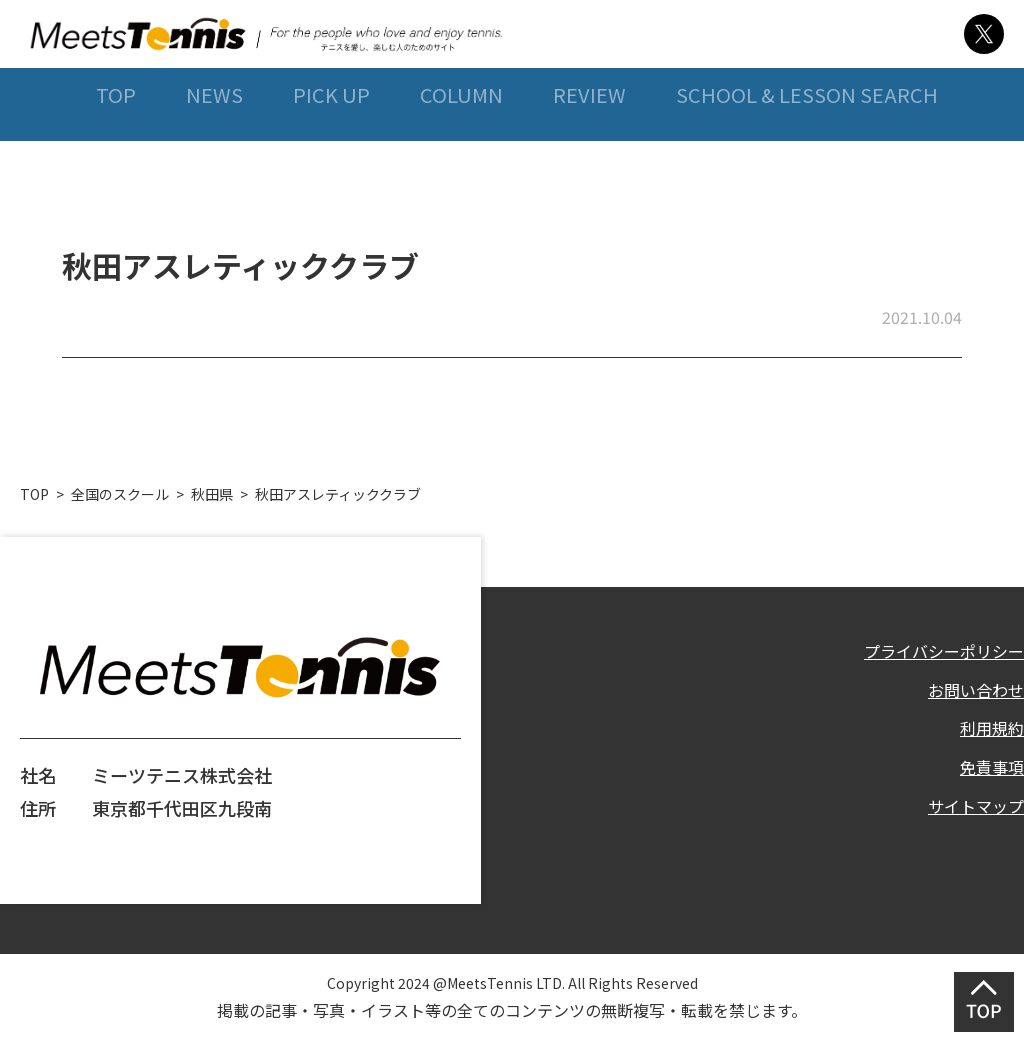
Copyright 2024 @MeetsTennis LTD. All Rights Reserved (512, 981)
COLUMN (457, 148)
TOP (106, 148)
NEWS (206, 148)
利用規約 (988, 734)
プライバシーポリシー (934, 649)
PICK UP (325, 148)
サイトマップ (970, 819)
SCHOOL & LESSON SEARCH (807, 148)
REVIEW (587, 148)
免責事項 (988, 776)
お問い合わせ (970, 692)
